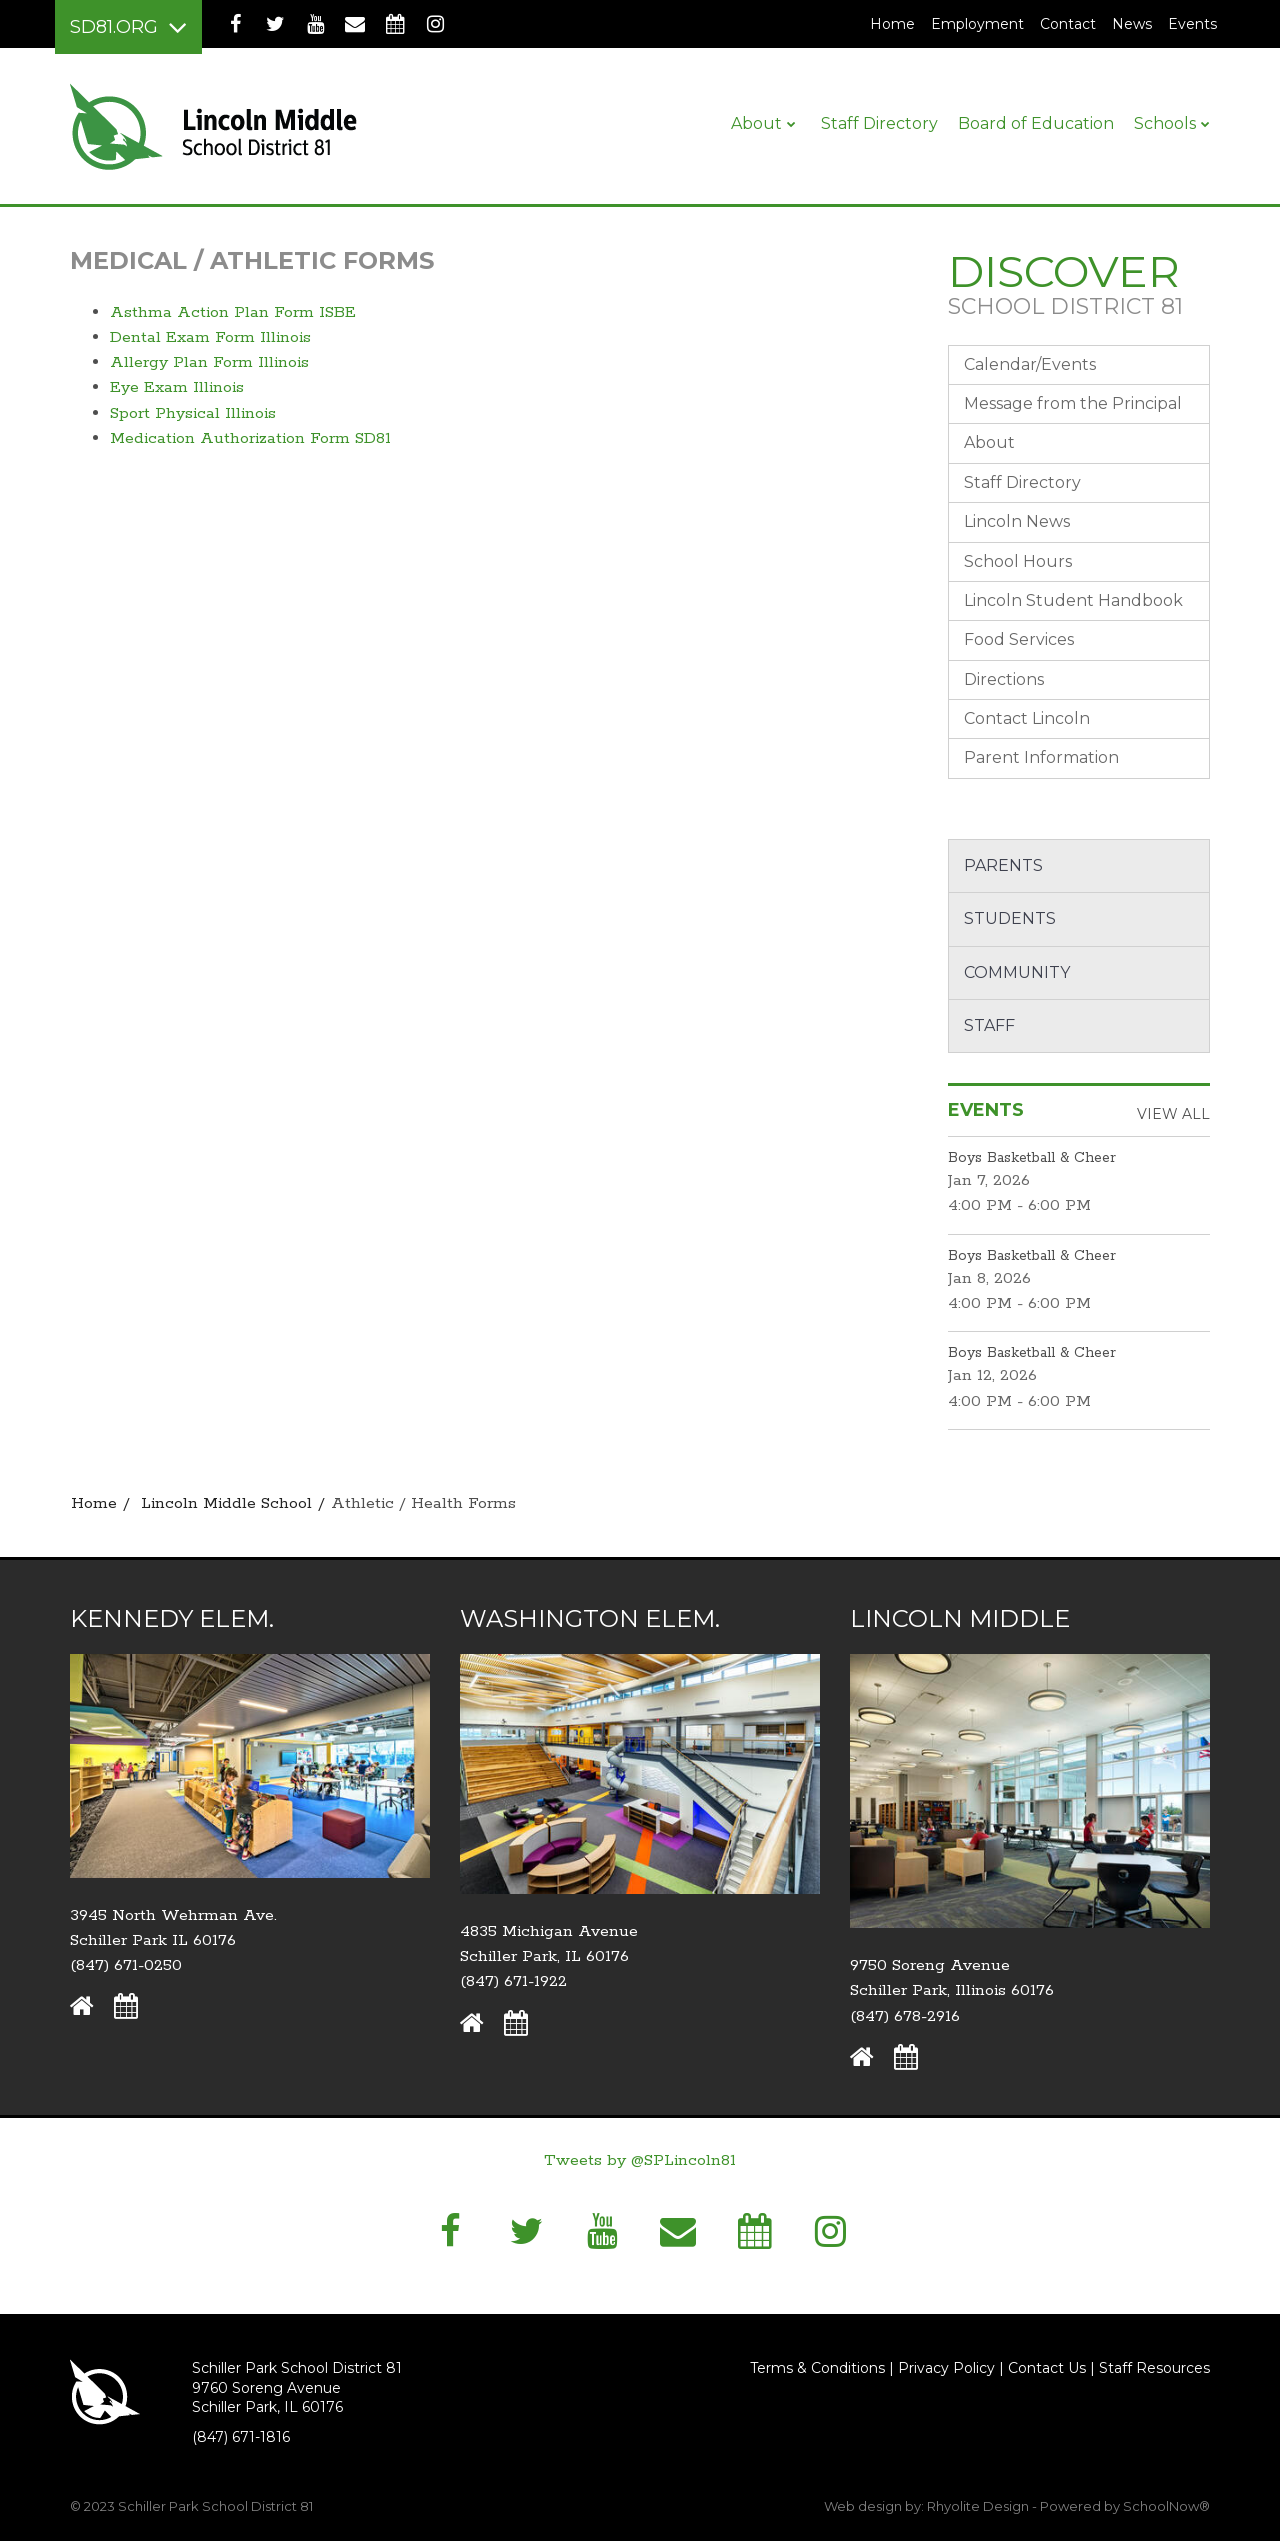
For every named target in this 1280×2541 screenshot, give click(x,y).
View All (1173, 1114)
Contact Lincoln (1027, 718)
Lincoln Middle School (226, 1503)
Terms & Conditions (817, 2368)
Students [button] (1010, 918)
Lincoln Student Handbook (1073, 600)
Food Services (1019, 639)
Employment (981, 24)
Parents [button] (1003, 865)
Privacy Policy (946, 2368)
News (1132, 24)
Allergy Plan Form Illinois (209, 362)
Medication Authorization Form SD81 (250, 438)
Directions (1004, 679)
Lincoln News (1017, 521)
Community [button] (1017, 972)
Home (892, 24)
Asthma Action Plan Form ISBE (233, 312)
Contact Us (1047, 2368)
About (989, 442)
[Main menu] (128, 27)
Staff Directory (1022, 482)
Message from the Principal (1073, 403)
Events (1192, 24)
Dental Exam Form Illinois (210, 337)
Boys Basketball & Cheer (1032, 1158)
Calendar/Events (1030, 364)
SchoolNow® (1166, 2506)
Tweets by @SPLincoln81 (640, 2160)
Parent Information (1041, 757)
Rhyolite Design (979, 2506)
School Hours (1018, 561)
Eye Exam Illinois (177, 387)
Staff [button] (989, 1025)
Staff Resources (1154, 2368)
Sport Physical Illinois (193, 413)
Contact (1068, 24)
